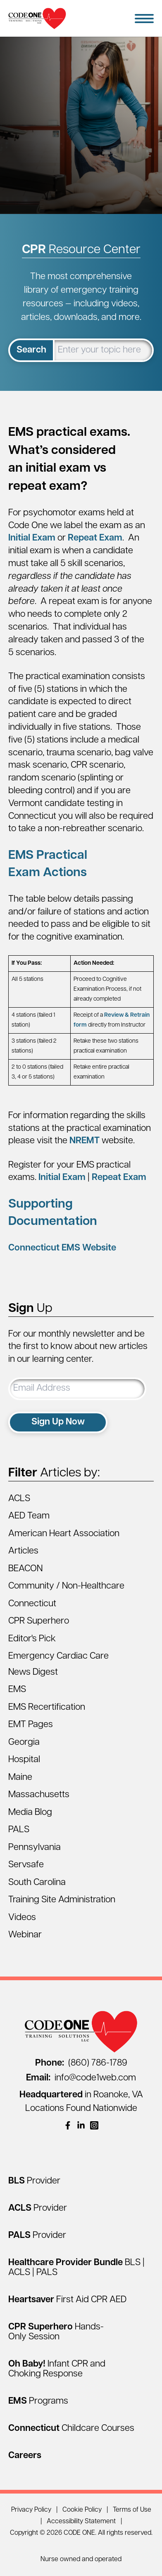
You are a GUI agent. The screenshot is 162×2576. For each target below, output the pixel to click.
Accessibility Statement (81, 2521)
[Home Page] (37, 18)
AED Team (29, 1516)
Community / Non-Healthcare (66, 1586)
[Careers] (24, 2456)
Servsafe (26, 1865)
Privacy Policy (31, 2510)
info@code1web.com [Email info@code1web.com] (81, 2078)
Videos (22, 1918)
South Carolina (37, 1882)
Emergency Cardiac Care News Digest (58, 1664)
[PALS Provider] (37, 2235)
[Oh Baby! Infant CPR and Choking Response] (56, 2369)
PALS (18, 1830)
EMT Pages (30, 1725)
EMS (17, 1690)
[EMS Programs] (38, 2401)
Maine (20, 1777)
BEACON (25, 1569)
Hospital (24, 1760)
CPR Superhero (38, 1621)
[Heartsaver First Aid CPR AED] (67, 2300)
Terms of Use (132, 2510)
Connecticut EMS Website (62, 1248)
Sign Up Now (58, 1422)
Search (31, 350)
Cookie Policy (82, 2510)
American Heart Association (63, 1534)
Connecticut (32, 1604)
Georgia (24, 1742)
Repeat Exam (95, 538)
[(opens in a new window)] (68, 2125)
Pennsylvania (34, 1847)
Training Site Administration (61, 1900)
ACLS (19, 1499)
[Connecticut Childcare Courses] (71, 2428)
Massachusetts (38, 1795)
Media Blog (30, 1812)
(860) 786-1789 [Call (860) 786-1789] (81, 2063)
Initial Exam (31, 538)
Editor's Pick (32, 1639)
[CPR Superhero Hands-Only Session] (56, 2332)
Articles (23, 1551)
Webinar (25, 1935)
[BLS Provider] (34, 2181)
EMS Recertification (46, 1707)
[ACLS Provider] (37, 2208)
